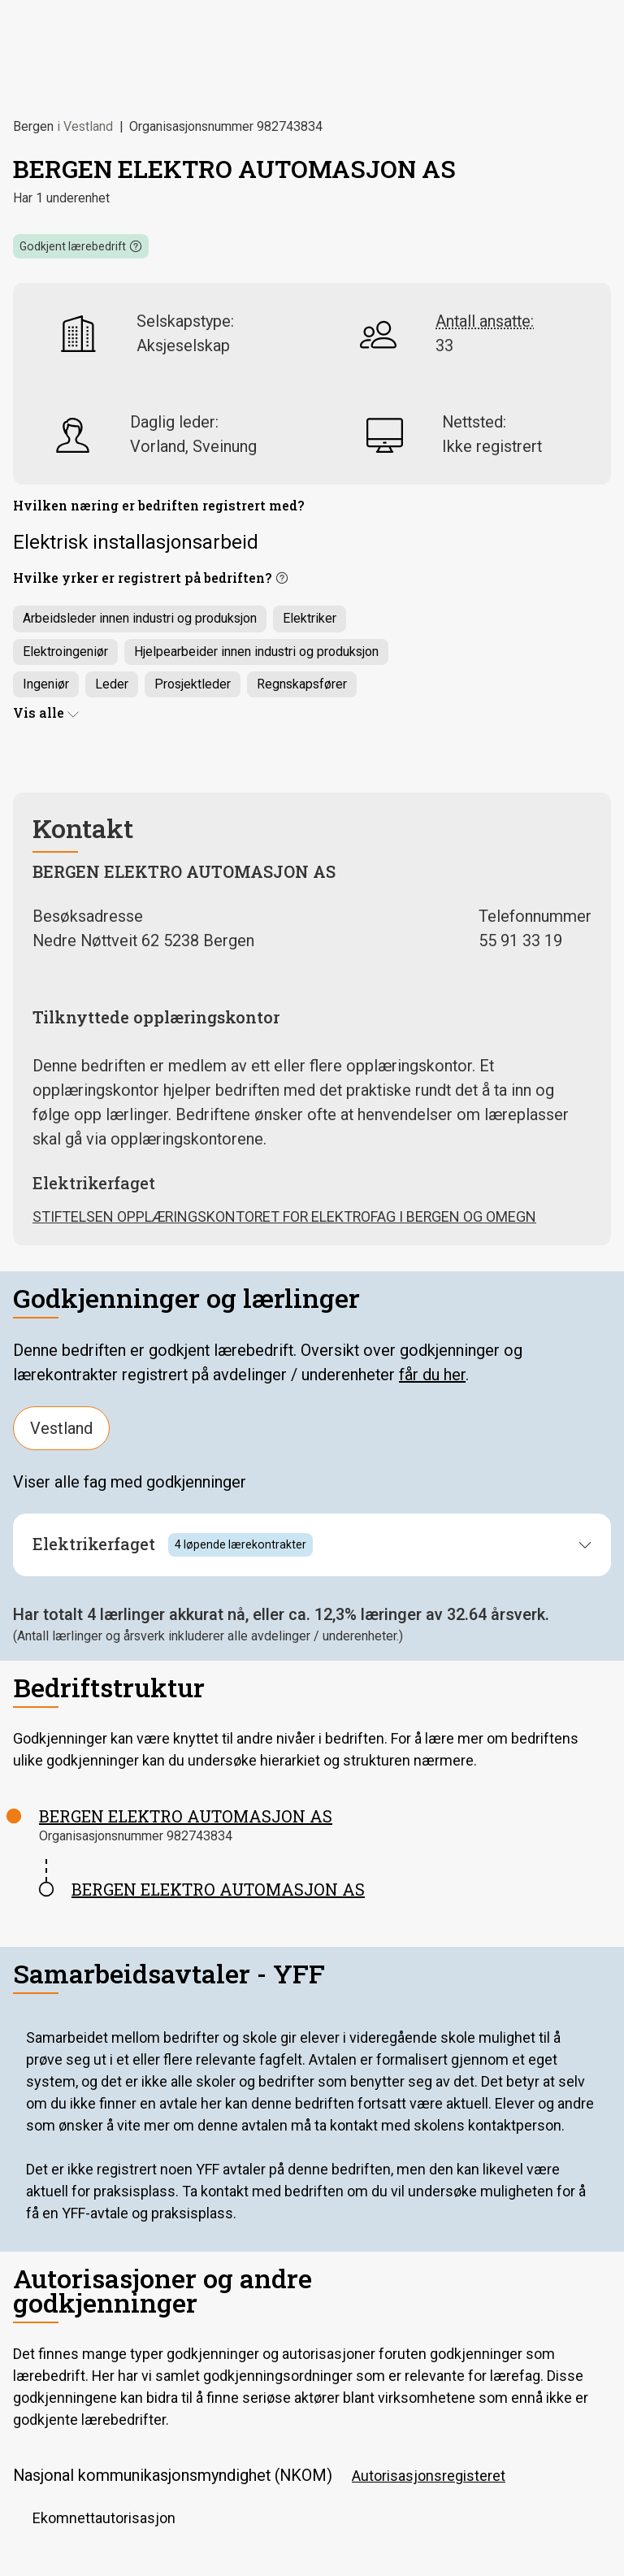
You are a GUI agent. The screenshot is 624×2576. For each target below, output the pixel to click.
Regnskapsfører (302, 684)
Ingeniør (46, 684)
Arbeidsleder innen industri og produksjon (140, 618)
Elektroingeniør (65, 651)
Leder (111, 684)
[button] (81, 246)
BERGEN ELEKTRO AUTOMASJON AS (185, 1816)
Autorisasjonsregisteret (428, 2475)
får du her (432, 1374)
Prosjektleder (192, 684)
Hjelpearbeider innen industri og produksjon (256, 651)
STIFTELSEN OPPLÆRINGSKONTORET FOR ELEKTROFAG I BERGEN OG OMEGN (284, 1216)
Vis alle (46, 712)
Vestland (61, 1428)
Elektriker (309, 618)
